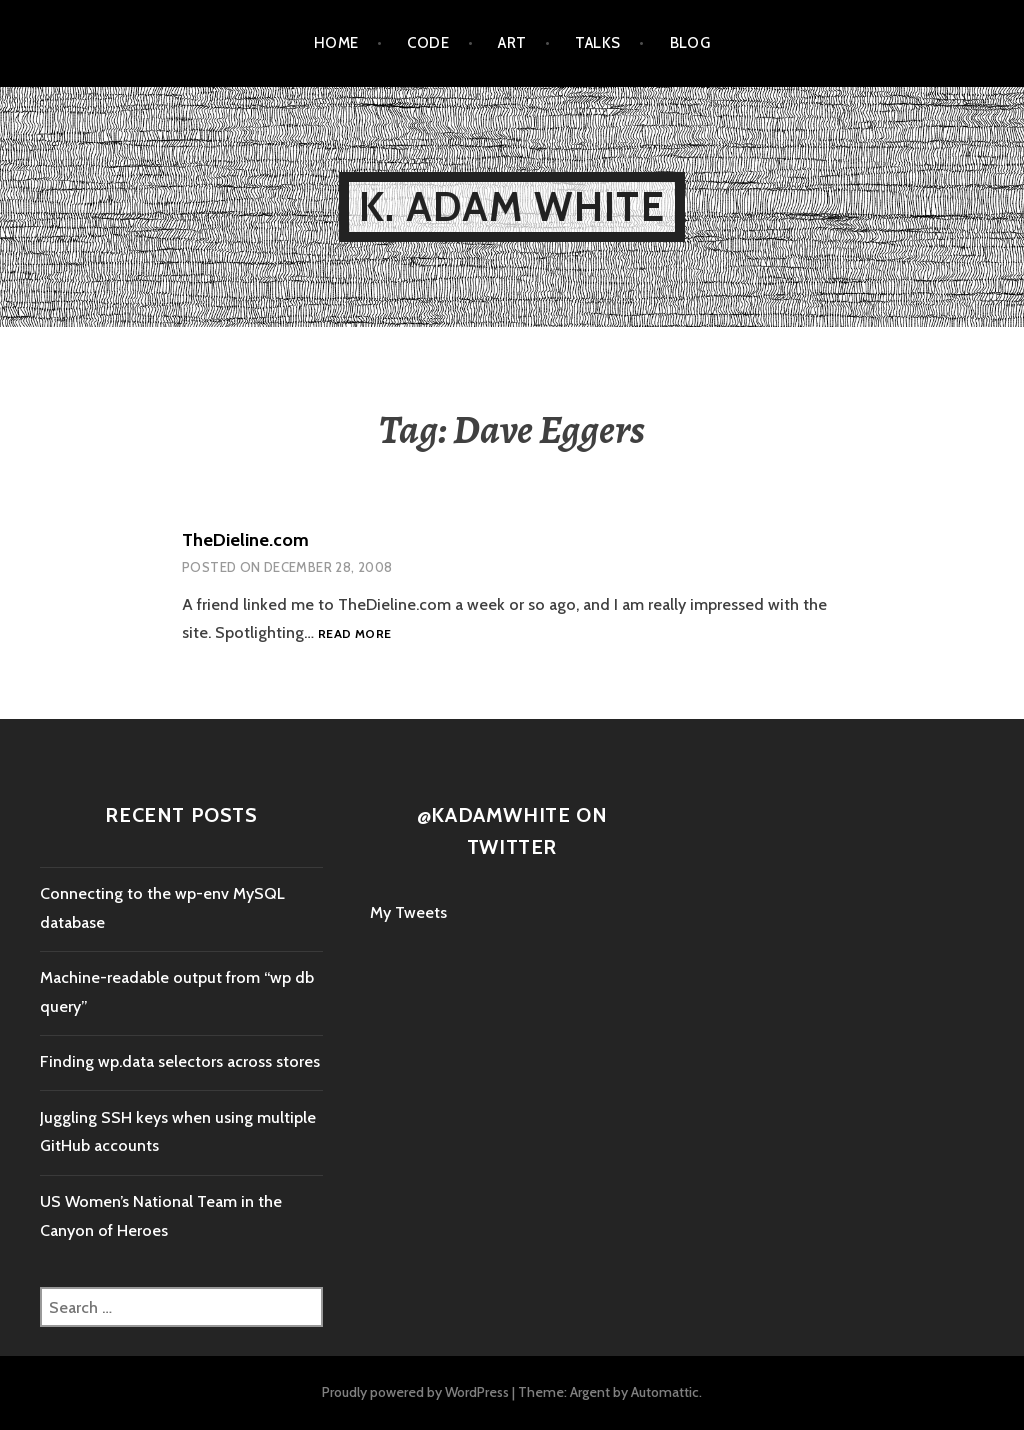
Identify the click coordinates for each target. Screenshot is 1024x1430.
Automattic (665, 1392)
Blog (690, 43)
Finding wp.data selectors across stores (180, 1061)
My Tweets (408, 912)
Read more (354, 633)
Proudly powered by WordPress (415, 1392)
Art (512, 43)
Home (336, 43)
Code (428, 43)
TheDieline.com (245, 540)
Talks (597, 43)
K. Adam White (512, 206)
